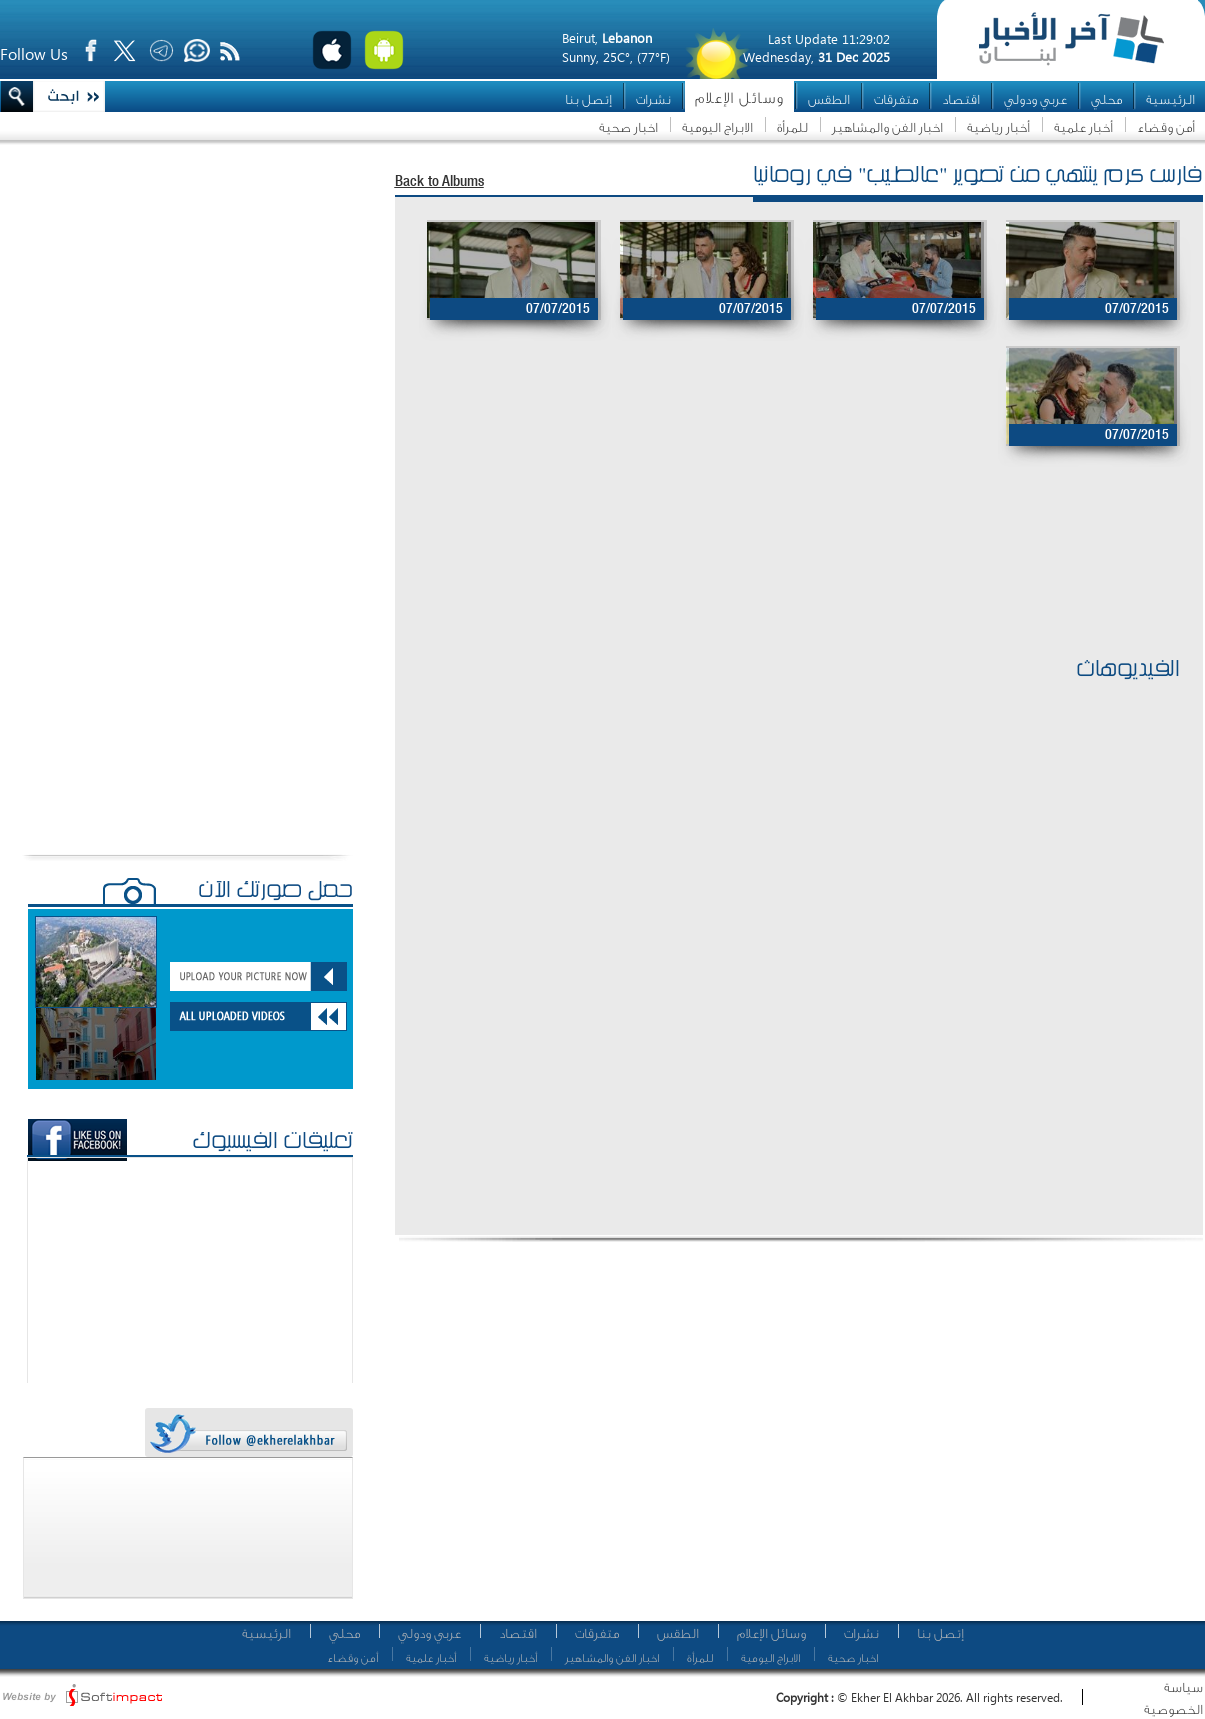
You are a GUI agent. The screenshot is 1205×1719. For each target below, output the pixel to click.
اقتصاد (961, 99)
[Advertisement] (789, 587)
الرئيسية (1170, 99)
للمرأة (792, 127)
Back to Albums (439, 182)
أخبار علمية (1083, 127)
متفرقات (896, 99)
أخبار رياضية (998, 127)
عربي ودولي (1035, 99)
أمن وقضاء (1166, 127)
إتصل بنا (588, 99)
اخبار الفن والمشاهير (887, 127)
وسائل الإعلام (739, 98)
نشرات (653, 99)
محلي (1106, 99)
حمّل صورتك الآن (275, 892)
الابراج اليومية (717, 127)
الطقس (829, 99)
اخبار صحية (628, 127)
